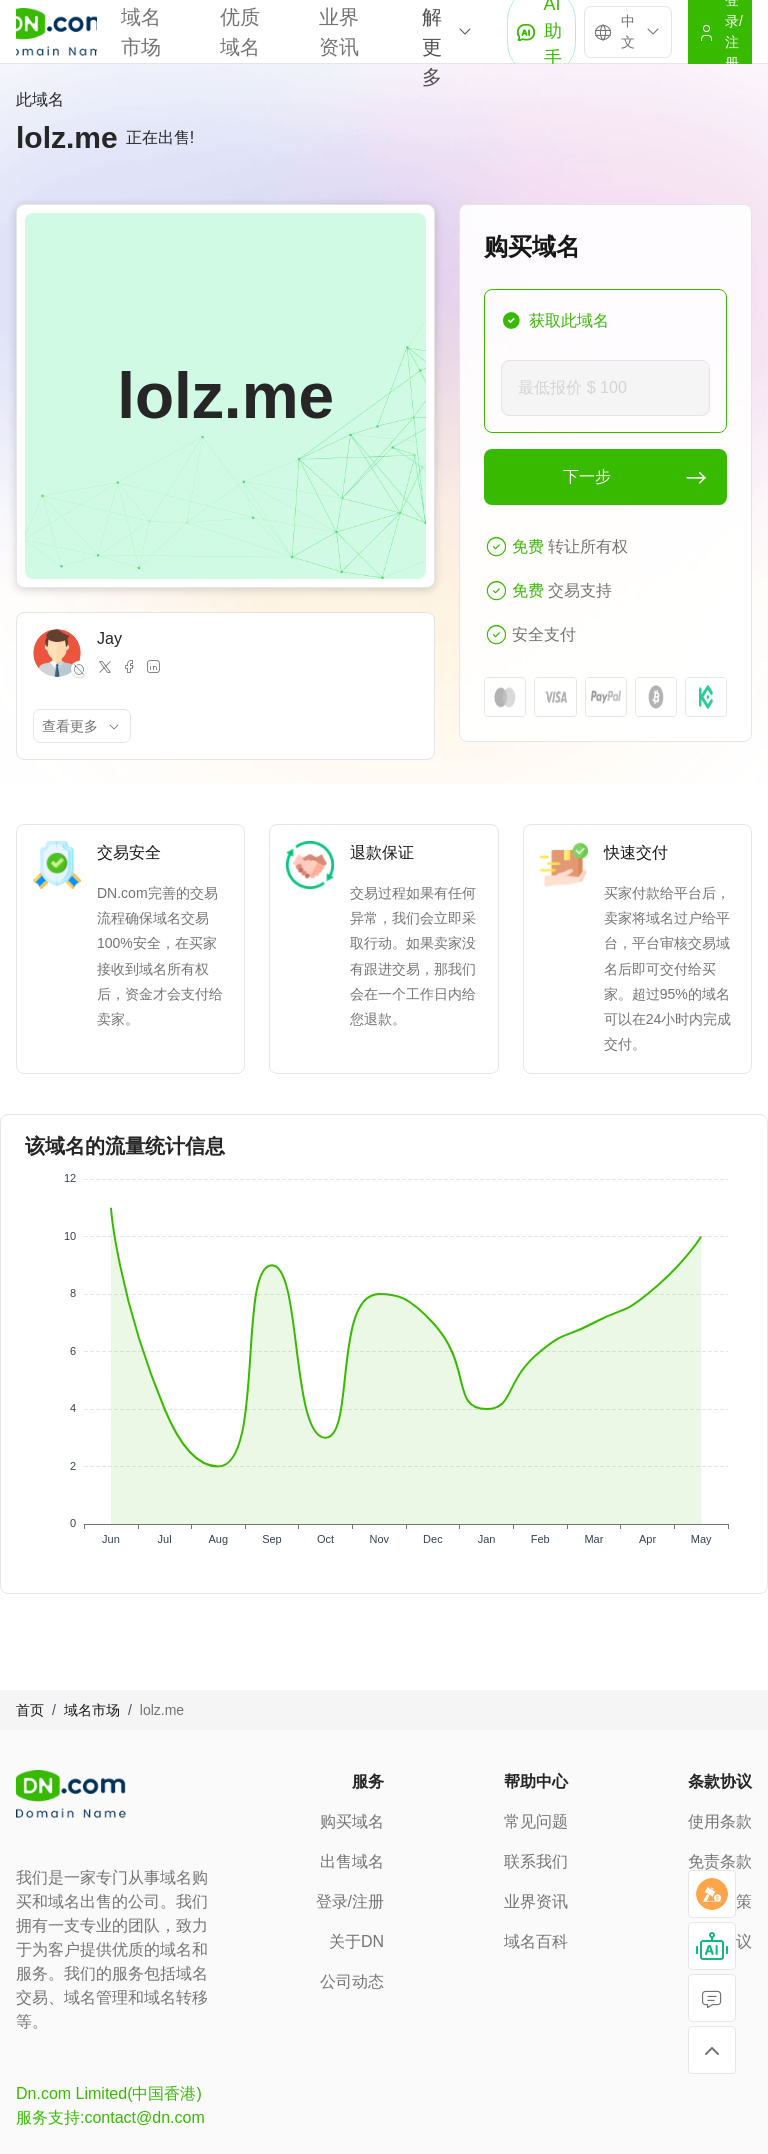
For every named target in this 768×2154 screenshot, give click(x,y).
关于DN (356, 1941)
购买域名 (352, 1821)
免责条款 (720, 1861)
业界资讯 (536, 1901)
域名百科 (536, 1941)
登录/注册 (350, 1901)
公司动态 (352, 1981)
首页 (30, 1710)
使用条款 (720, 1821)
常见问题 (536, 1821)
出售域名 (352, 1861)
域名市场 (92, 1710)
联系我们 (536, 1861)
